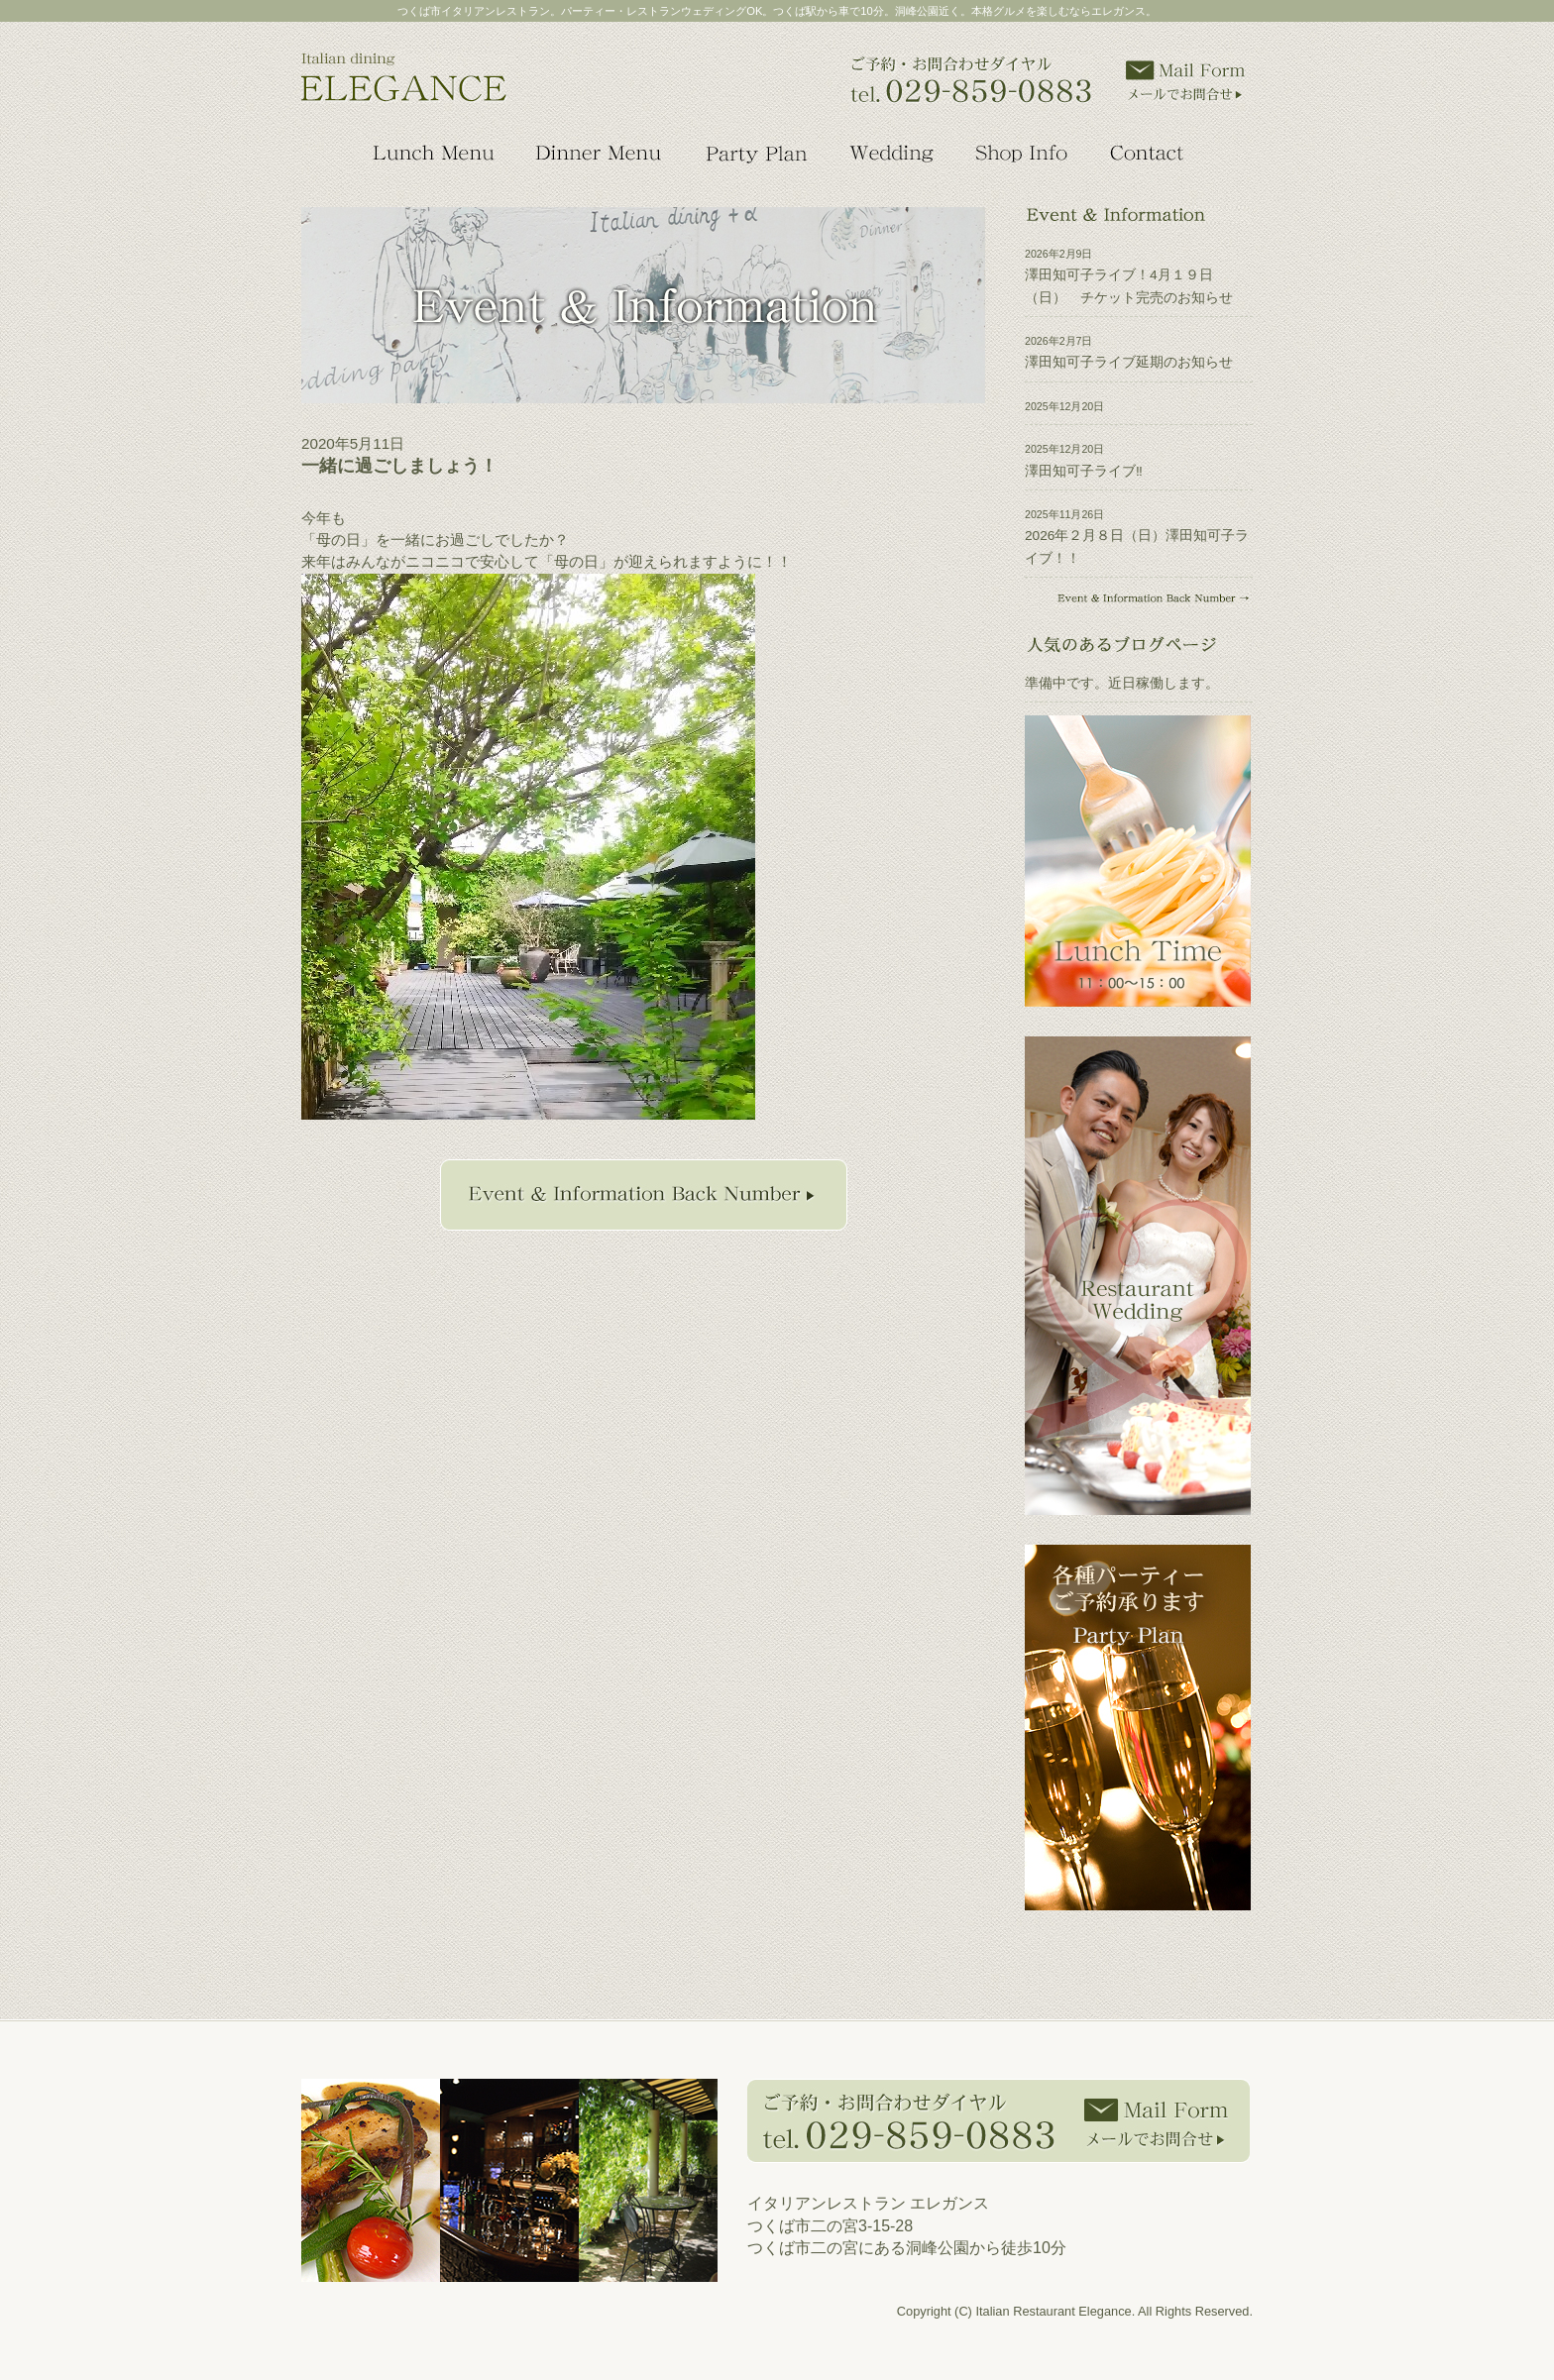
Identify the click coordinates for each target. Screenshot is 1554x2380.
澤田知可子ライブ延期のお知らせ (1129, 362)
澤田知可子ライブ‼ (1084, 471)
